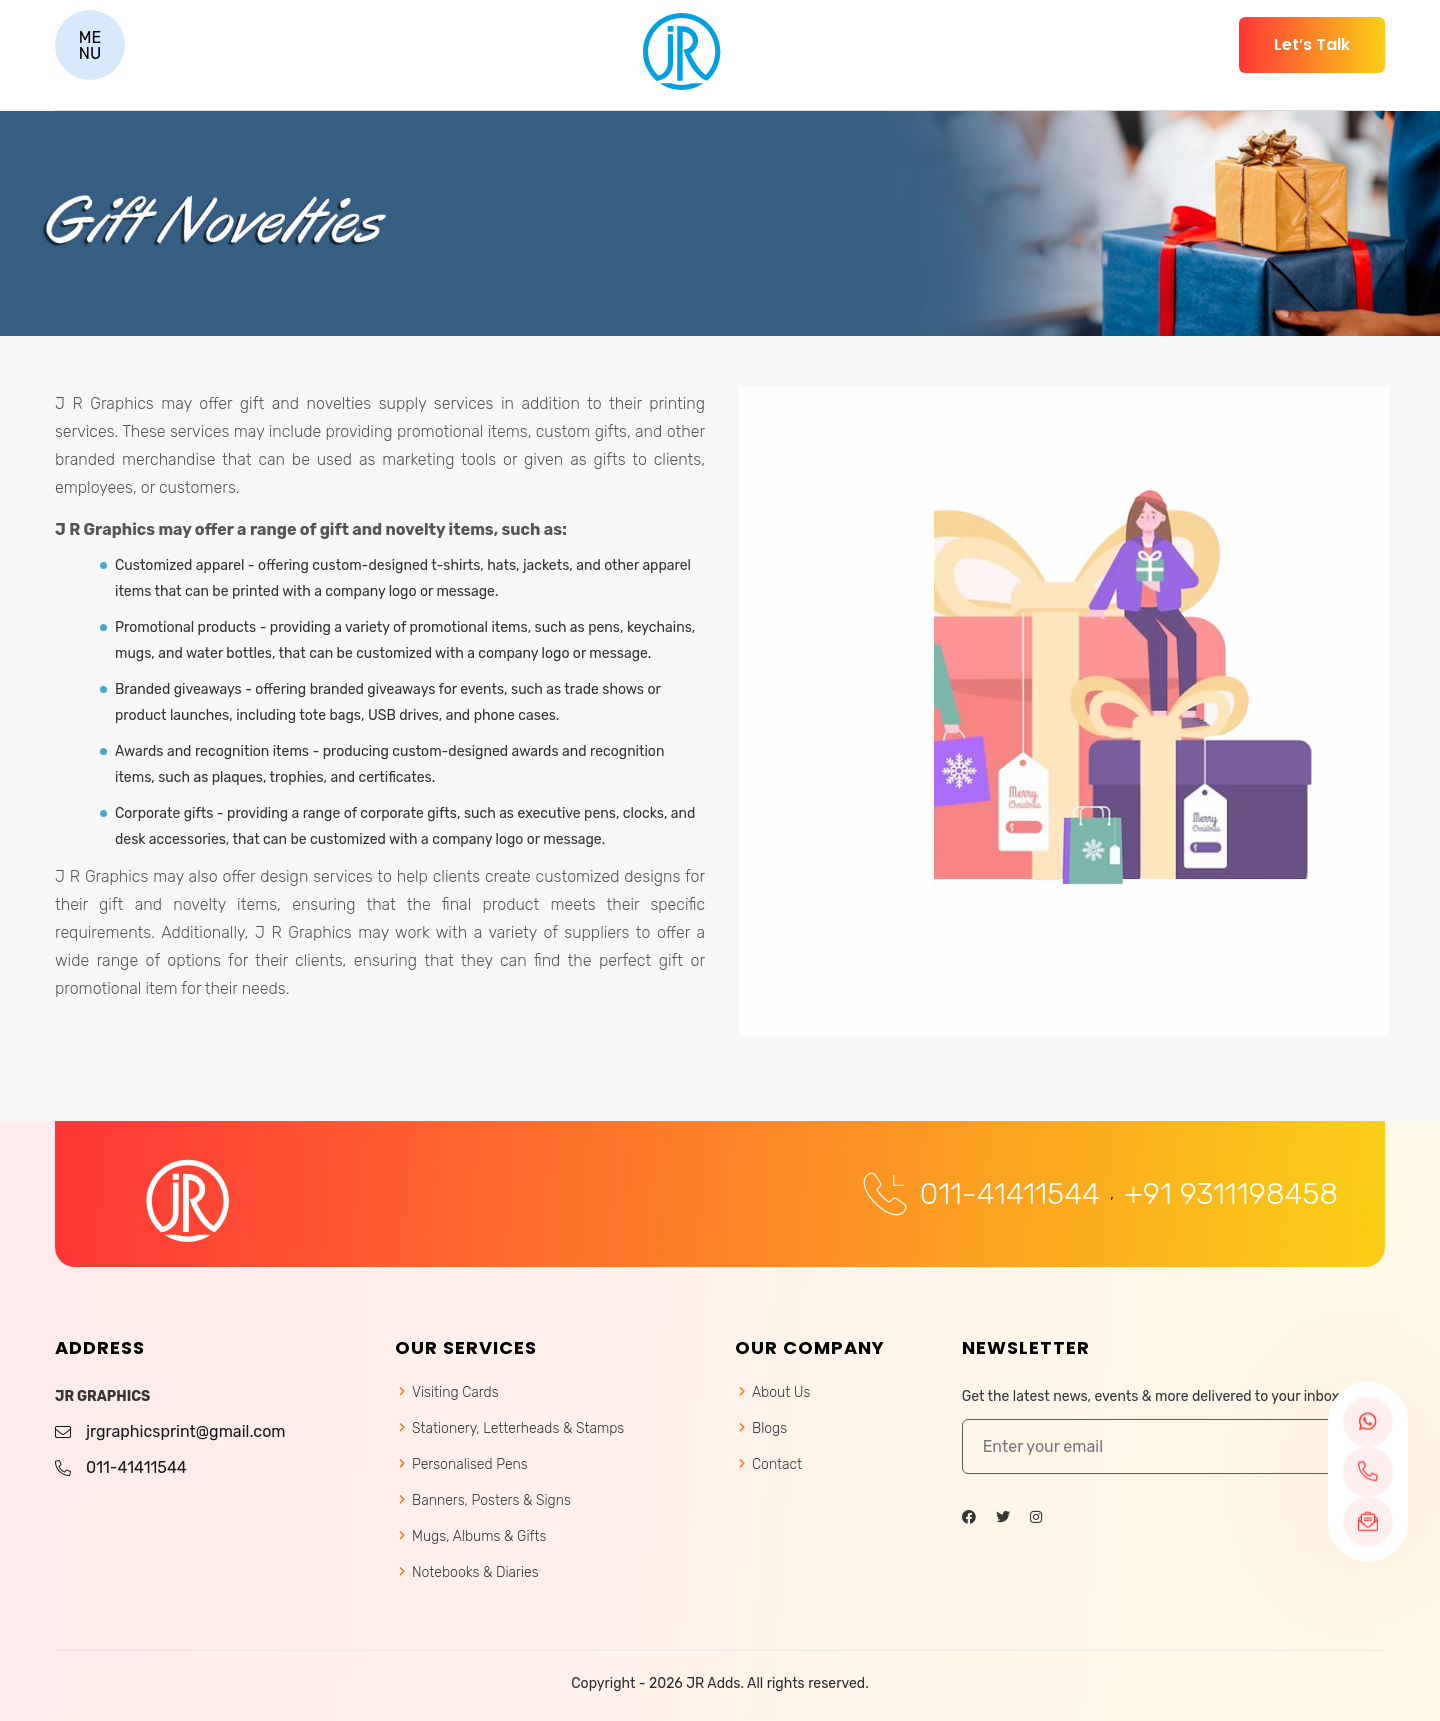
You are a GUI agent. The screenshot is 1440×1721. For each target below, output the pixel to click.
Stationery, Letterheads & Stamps (518, 1428)
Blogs (769, 1428)
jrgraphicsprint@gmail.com (186, 1431)
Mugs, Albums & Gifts (479, 1536)
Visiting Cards (455, 1392)
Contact (777, 1464)
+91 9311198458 (1231, 1194)
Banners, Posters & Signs (491, 1500)
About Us (781, 1392)
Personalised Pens (470, 1464)
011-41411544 (1010, 1194)
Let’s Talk (1312, 44)
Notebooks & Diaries (475, 1572)
